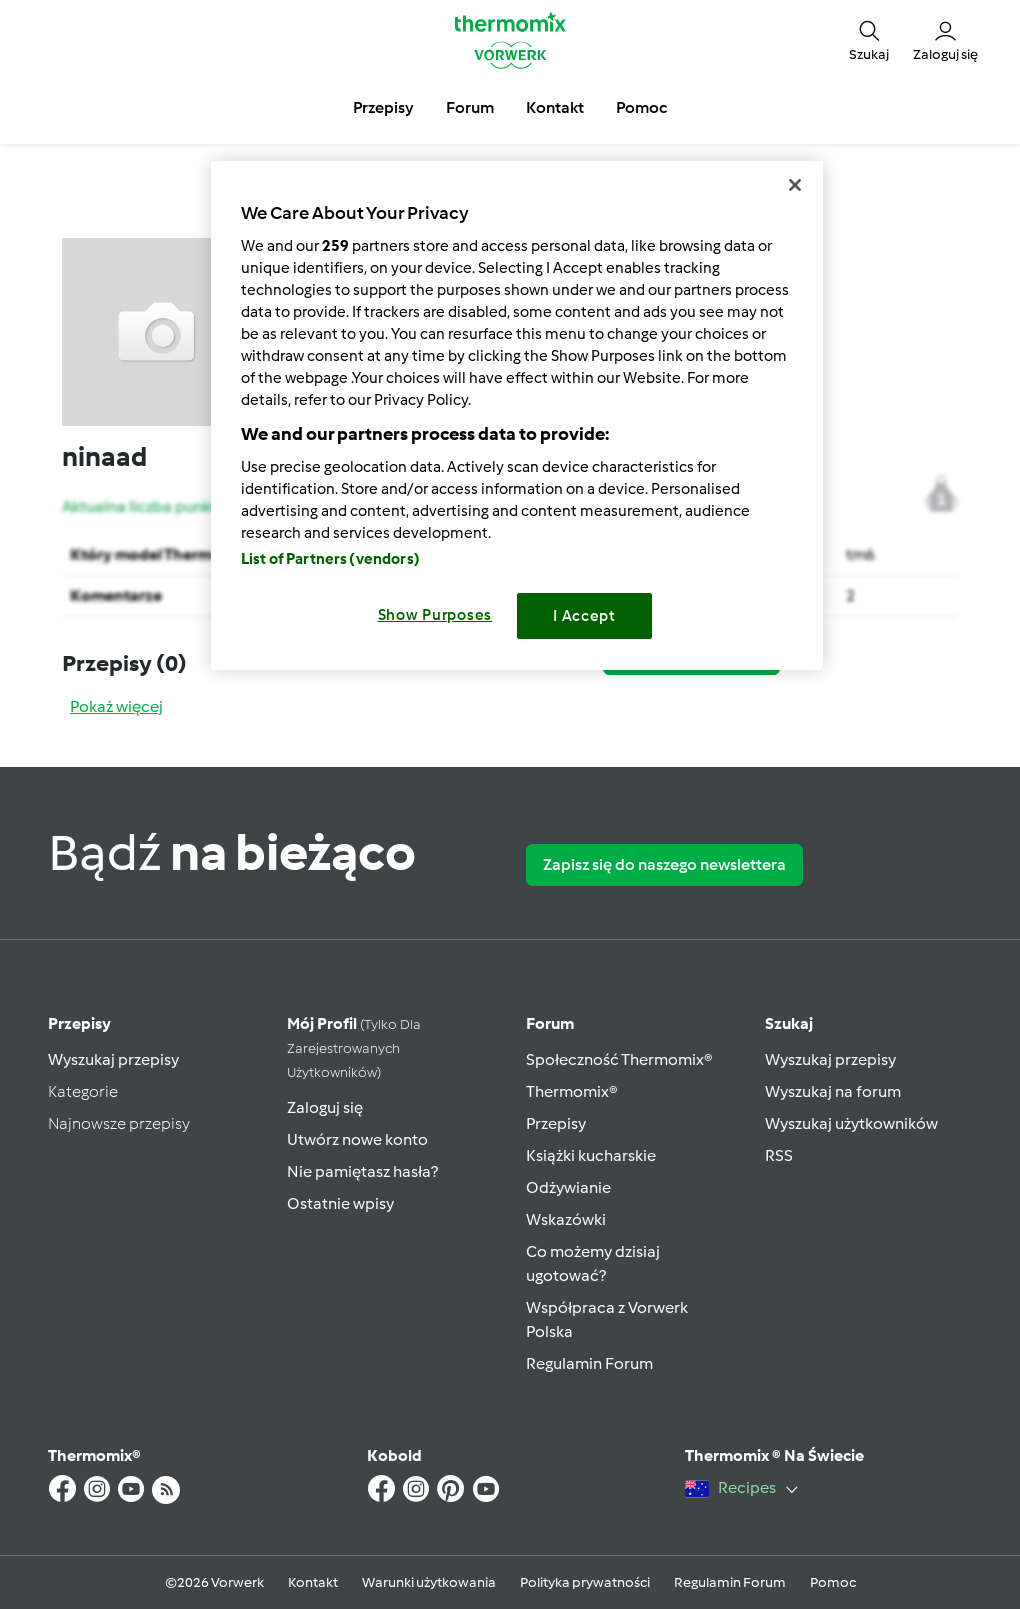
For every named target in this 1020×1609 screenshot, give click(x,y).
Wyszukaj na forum (833, 1091)
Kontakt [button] (555, 107)
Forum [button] (470, 107)
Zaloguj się (325, 1107)
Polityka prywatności (585, 1582)
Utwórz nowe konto (357, 1139)
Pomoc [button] (641, 107)
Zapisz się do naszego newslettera (664, 864)
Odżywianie (568, 1187)
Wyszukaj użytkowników (851, 1123)
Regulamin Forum (589, 1363)
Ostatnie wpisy (340, 1203)
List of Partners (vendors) (330, 559)
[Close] (795, 185)
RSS (779, 1155)
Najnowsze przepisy (119, 1123)
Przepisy (79, 1023)
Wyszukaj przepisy (113, 1059)
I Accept (584, 616)
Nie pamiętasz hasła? (362, 1171)
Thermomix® (572, 1091)
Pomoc (833, 1582)
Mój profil (354, 1047)
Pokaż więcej (116, 706)
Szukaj (789, 1023)
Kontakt (313, 1582)
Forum (550, 1023)
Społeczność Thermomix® (619, 1059)
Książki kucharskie (591, 1155)
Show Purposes (435, 615)
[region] (517, 415)
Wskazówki (566, 1219)
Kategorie (83, 1091)
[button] (869, 40)
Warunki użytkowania (429, 1582)
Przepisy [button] (383, 107)
